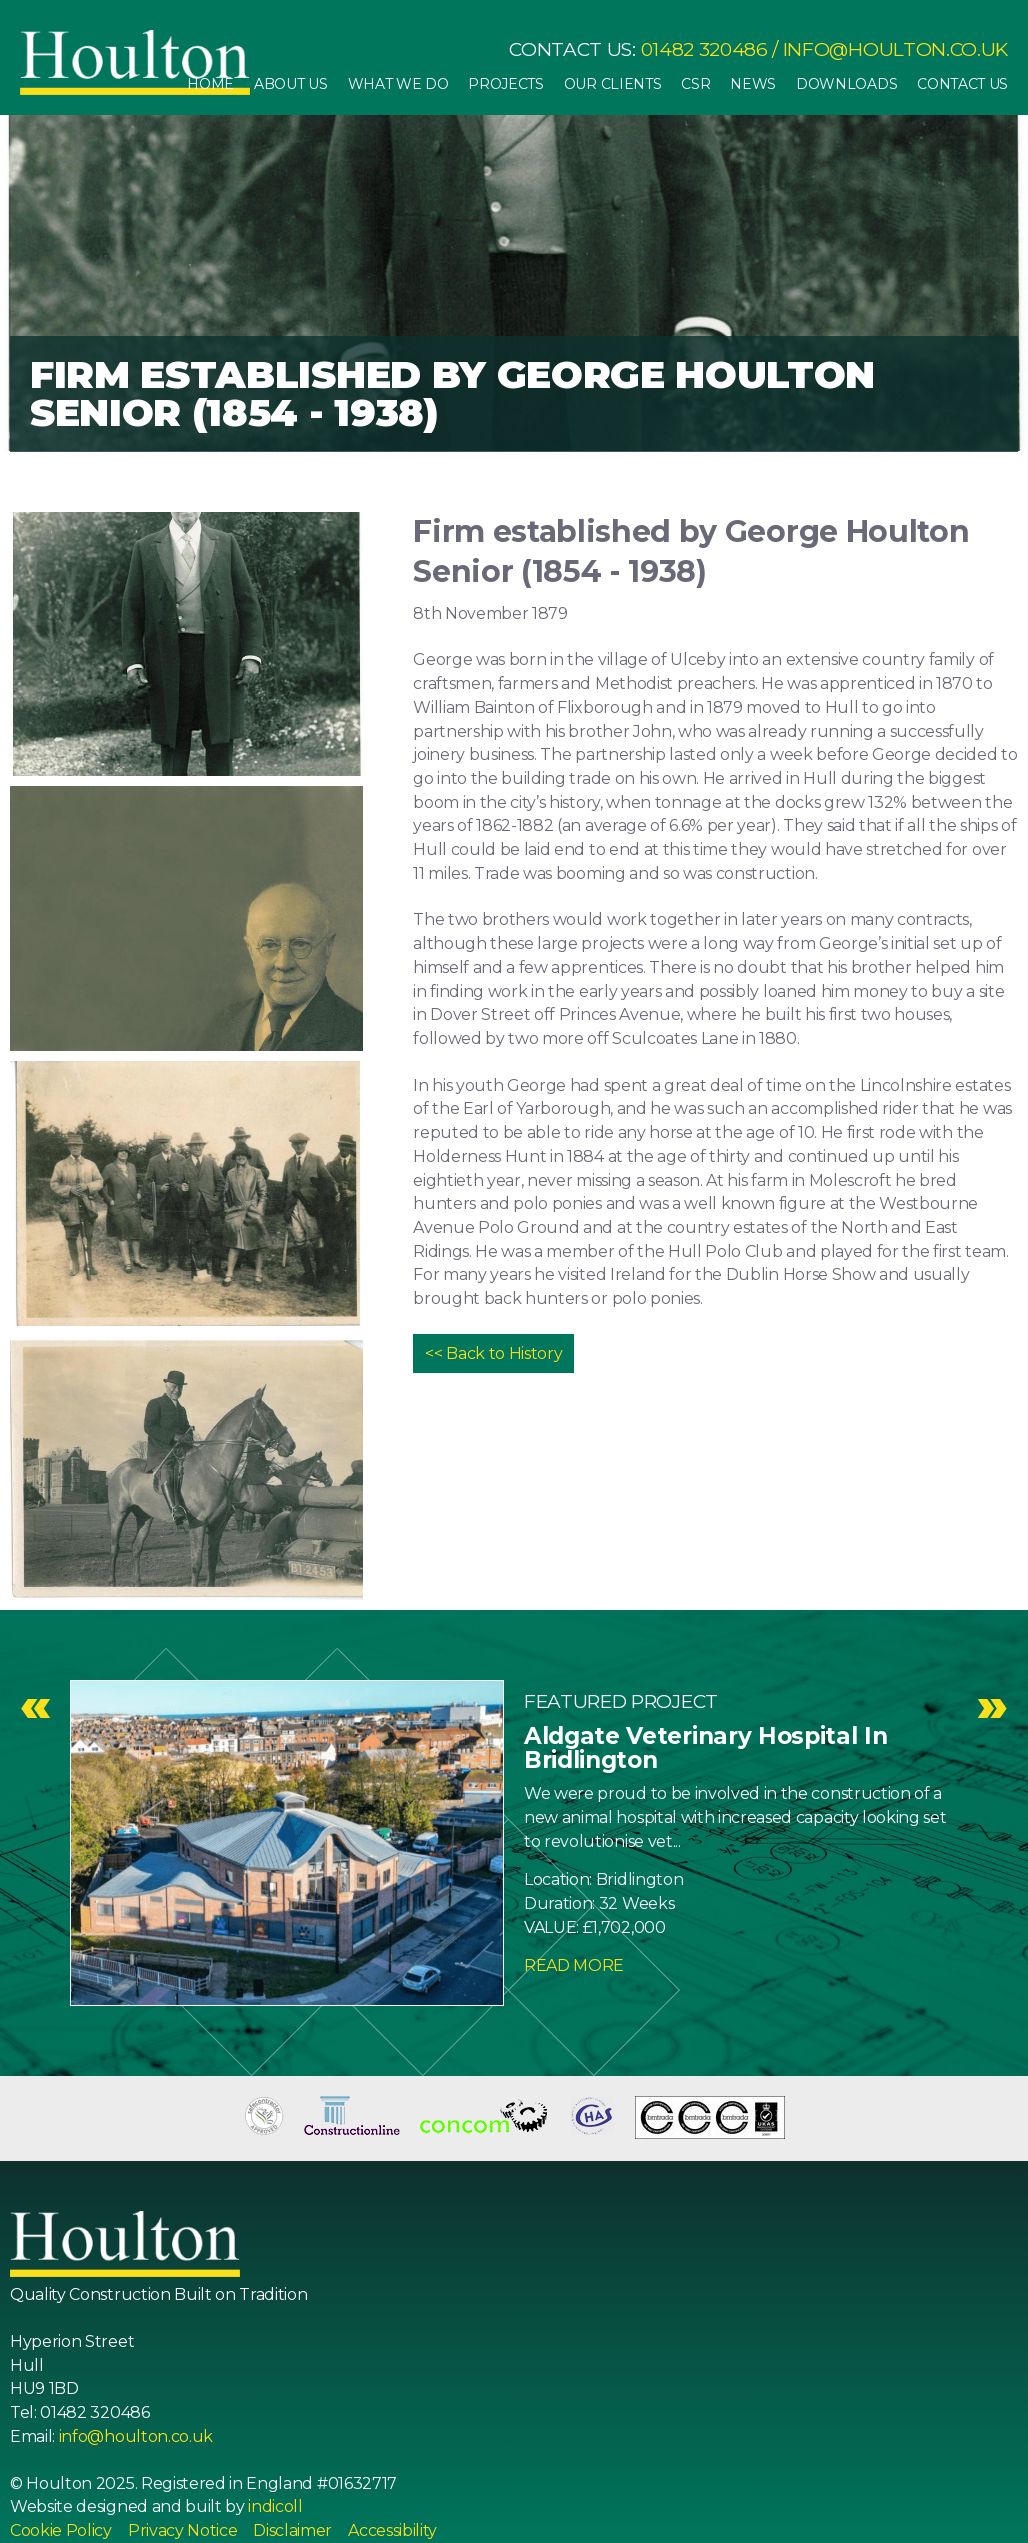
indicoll (275, 2506)
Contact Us (962, 84)
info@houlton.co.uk (895, 49)
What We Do (398, 84)
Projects (505, 84)
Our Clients (612, 84)
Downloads (846, 84)
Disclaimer (292, 2530)
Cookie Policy (61, 2530)
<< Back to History (493, 1353)
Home (210, 84)
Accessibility (392, 2530)
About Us (290, 84)
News (753, 84)
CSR (695, 84)
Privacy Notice (183, 2530)
